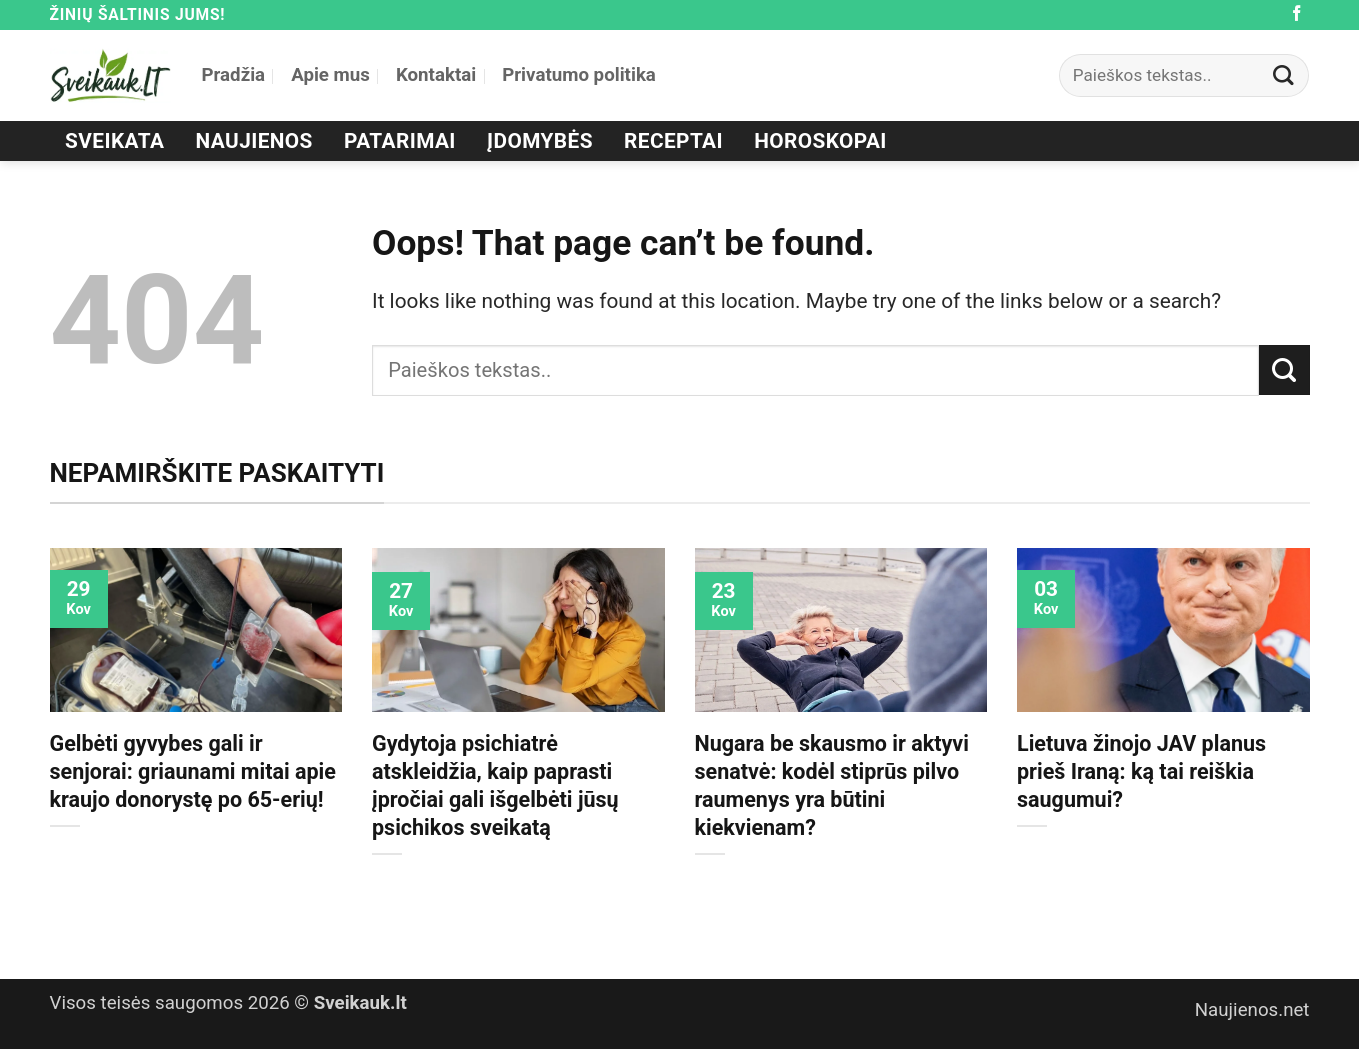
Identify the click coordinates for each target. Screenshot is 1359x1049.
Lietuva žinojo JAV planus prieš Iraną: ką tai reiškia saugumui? (1141, 771)
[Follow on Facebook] (1297, 14)
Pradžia (234, 75)
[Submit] (1283, 75)
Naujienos (254, 141)
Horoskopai (820, 141)
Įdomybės (540, 141)
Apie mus (330, 75)
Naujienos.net (1252, 1010)
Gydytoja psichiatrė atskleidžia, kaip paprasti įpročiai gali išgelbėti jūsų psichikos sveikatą (495, 785)
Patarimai (400, 141)
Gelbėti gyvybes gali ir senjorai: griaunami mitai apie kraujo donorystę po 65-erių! (193, 771)
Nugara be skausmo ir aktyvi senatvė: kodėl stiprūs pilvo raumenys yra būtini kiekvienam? (832, 785)
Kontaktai (436, 75)
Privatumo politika (579, 75)
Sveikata (114, 141)
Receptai (673, 141)
